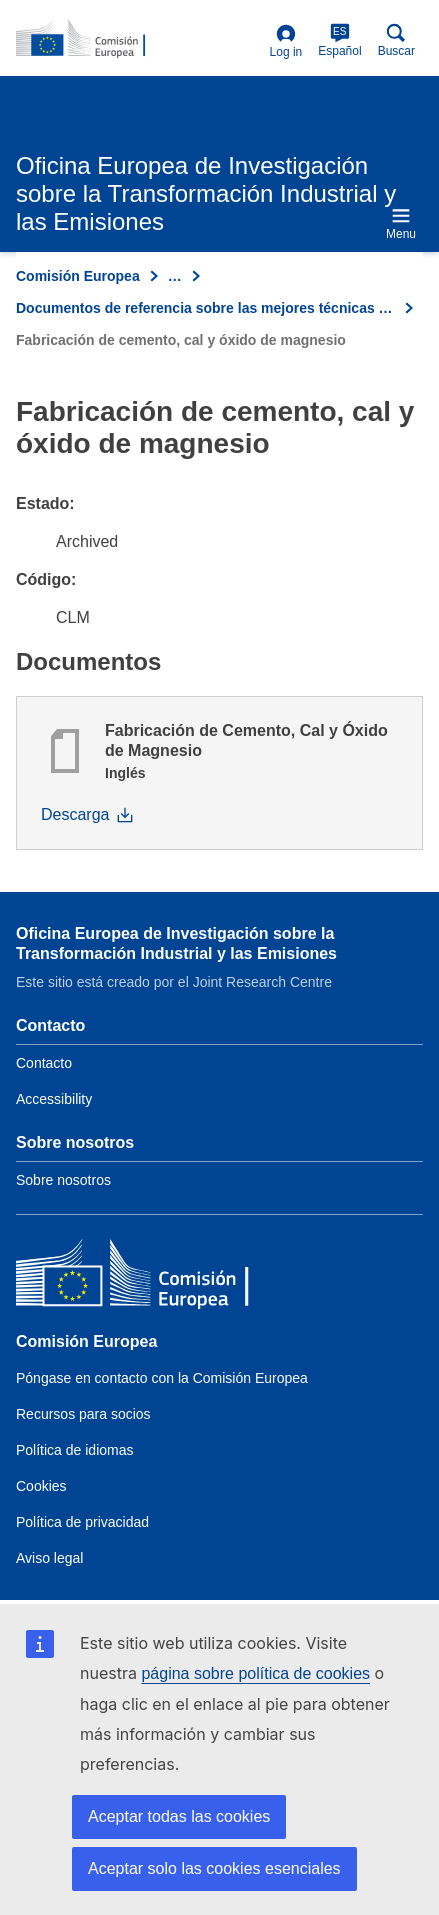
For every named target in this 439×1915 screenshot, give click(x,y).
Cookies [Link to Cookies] (41, 1486)
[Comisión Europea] (161, 1277)
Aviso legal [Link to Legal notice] (49, 1558)
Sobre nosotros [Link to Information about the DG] (63, 1180)
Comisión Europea (78, 276)
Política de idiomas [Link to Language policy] (75, 1450)
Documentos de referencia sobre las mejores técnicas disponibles (205, 308)
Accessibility (54, 1099)
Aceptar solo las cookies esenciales (214, 1868)
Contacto (44, 1063)
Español (339, 40)
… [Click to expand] (175, 276)
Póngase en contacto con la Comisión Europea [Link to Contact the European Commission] (162, 1378)
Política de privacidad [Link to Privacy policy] (82, 1522)
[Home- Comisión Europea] (139, 39)
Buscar (396, 40)
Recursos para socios (83, 1414)
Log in (286, 41)
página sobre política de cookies (255, 1673)
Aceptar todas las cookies (179, 1816)
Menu (401, 223)
